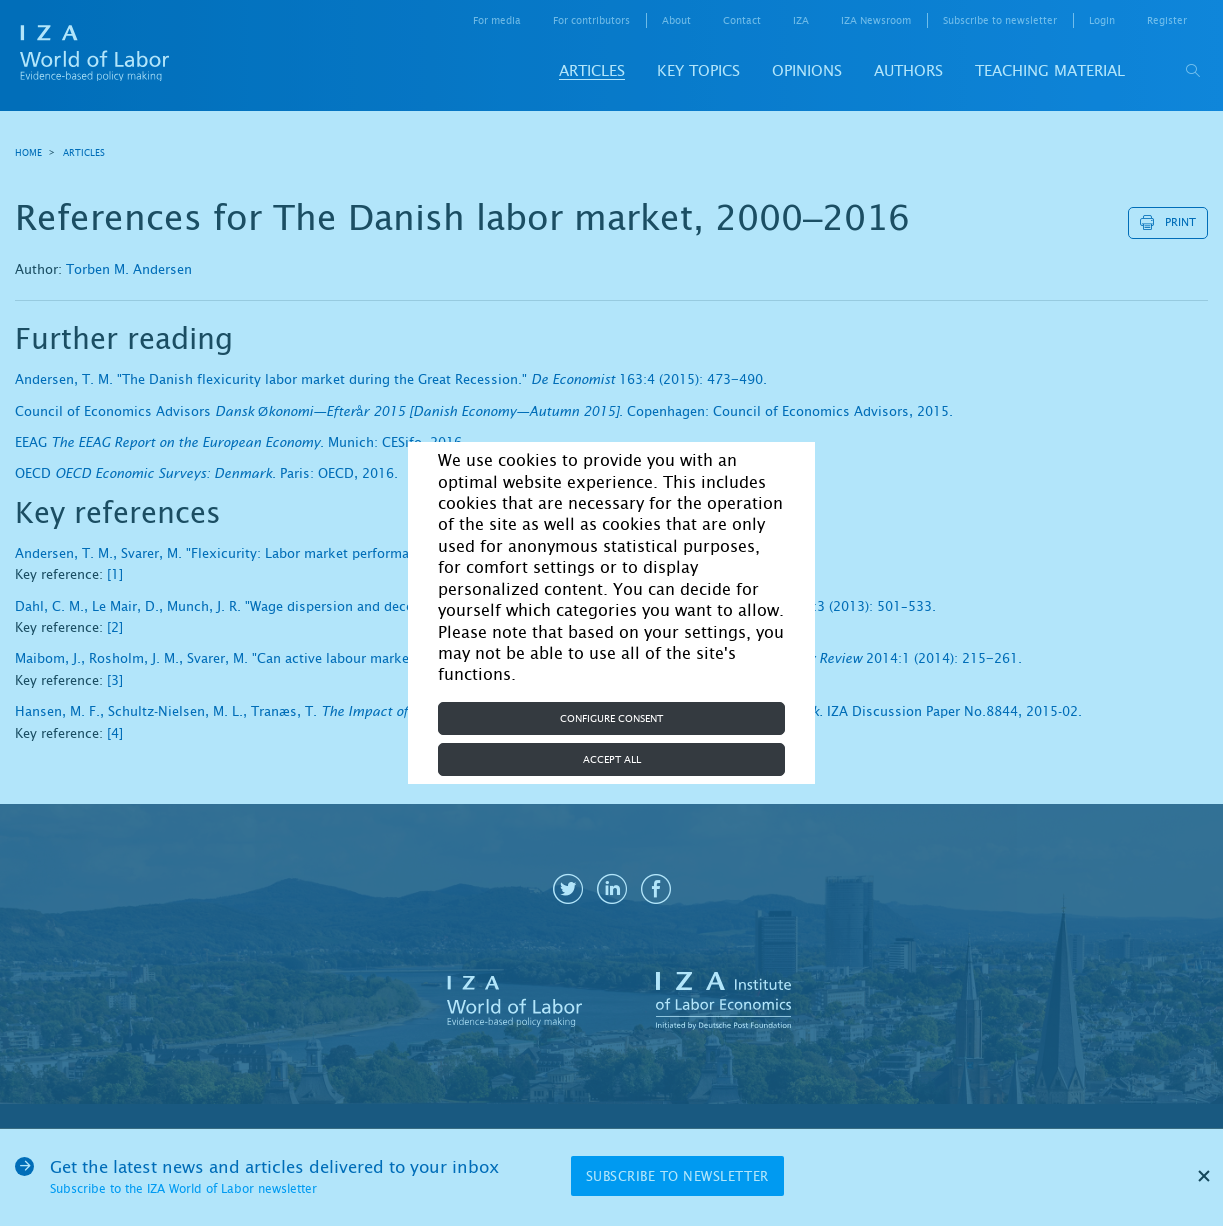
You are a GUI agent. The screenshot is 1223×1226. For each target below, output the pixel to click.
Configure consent (611, 718)
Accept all (612, 759)
